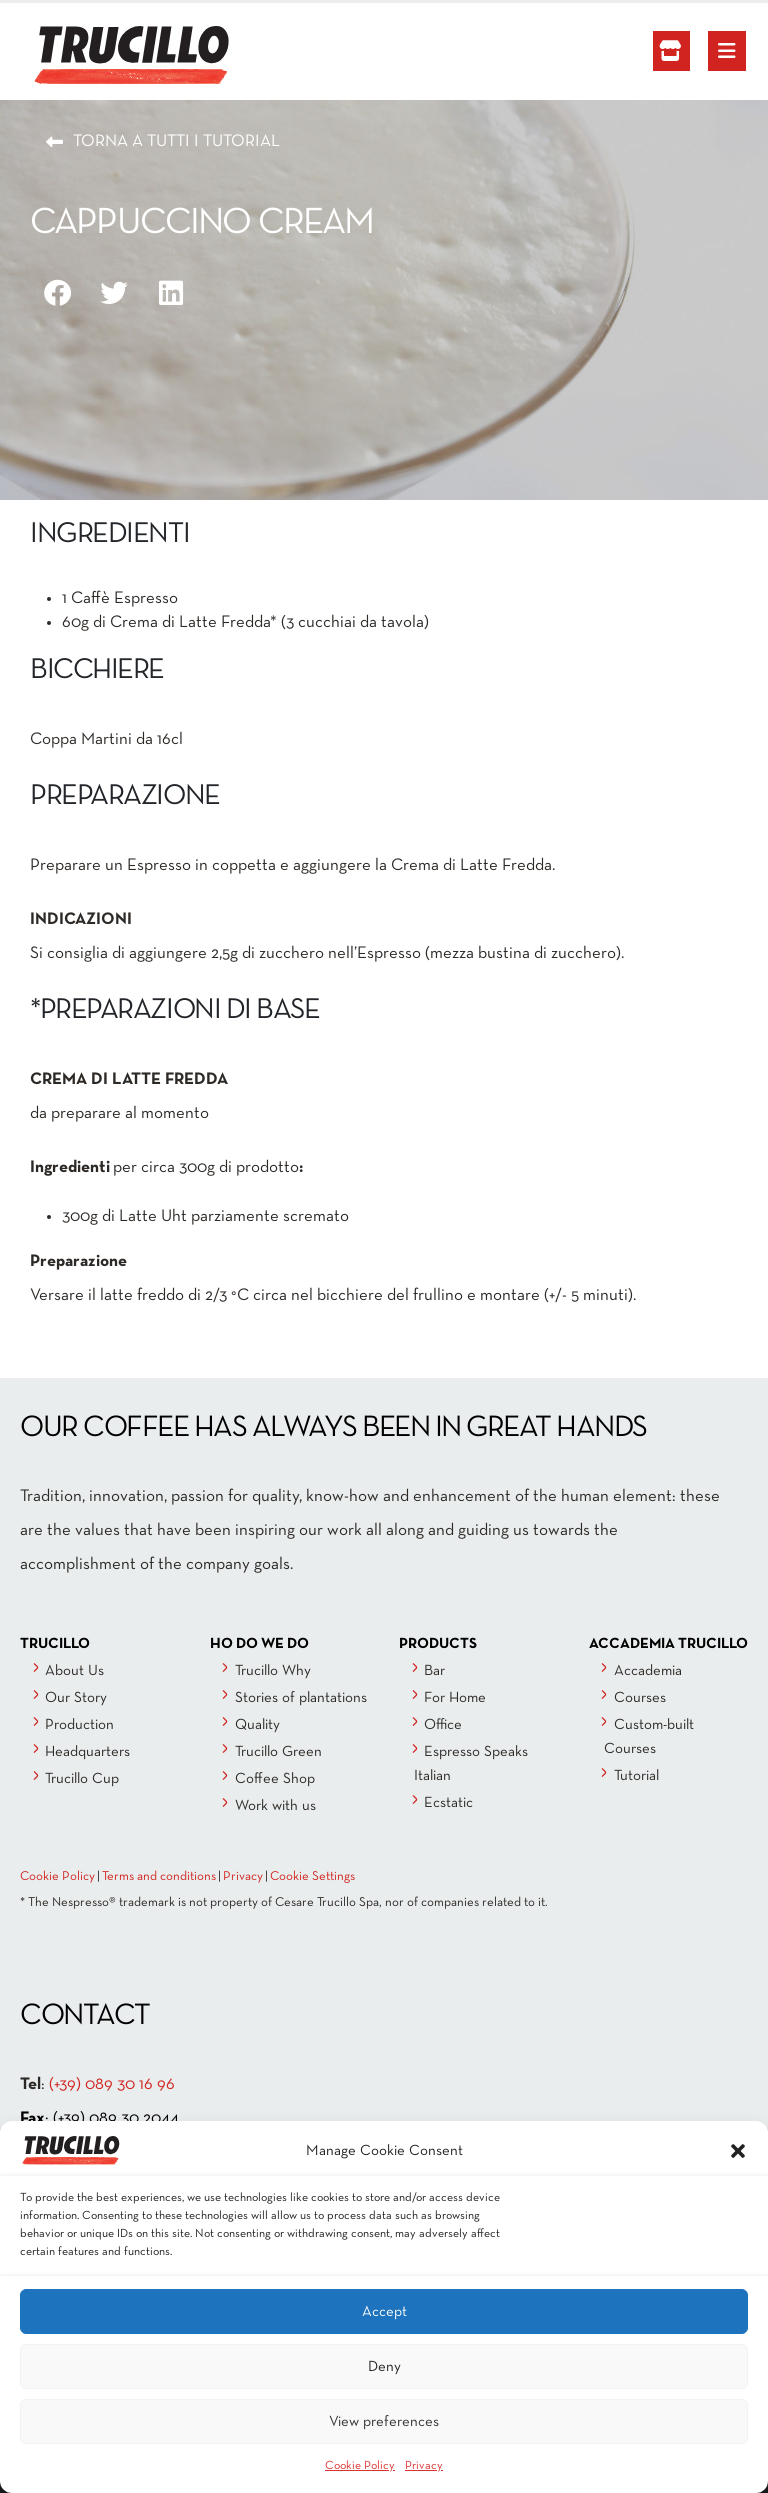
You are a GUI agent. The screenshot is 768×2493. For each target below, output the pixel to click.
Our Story (76, 1698)
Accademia (648, 1671)
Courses (640, 1698)
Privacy (424, 2466)
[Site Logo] (85, 56)
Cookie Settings (312, 1877)
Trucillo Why (273, 1671)
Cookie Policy (360, 2466)
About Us (74, 1671)
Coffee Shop (275, 1779)
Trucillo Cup (82, 1779)
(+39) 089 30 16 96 (112, 2084)
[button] (738, 2151)
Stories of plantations (301, 1698)
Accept (384, 2312)
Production (79, 1725)
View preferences (384, 2422)
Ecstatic (448, 1803)
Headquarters (87, 1752)
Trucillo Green (278, 1752)
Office (443, 1725)
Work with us (275, 1806)
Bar (434, 1671)
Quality (257, 1725)
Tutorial (636, 1776)
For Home (455, 1698)
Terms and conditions (159, 1877)
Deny (384, 2367)
